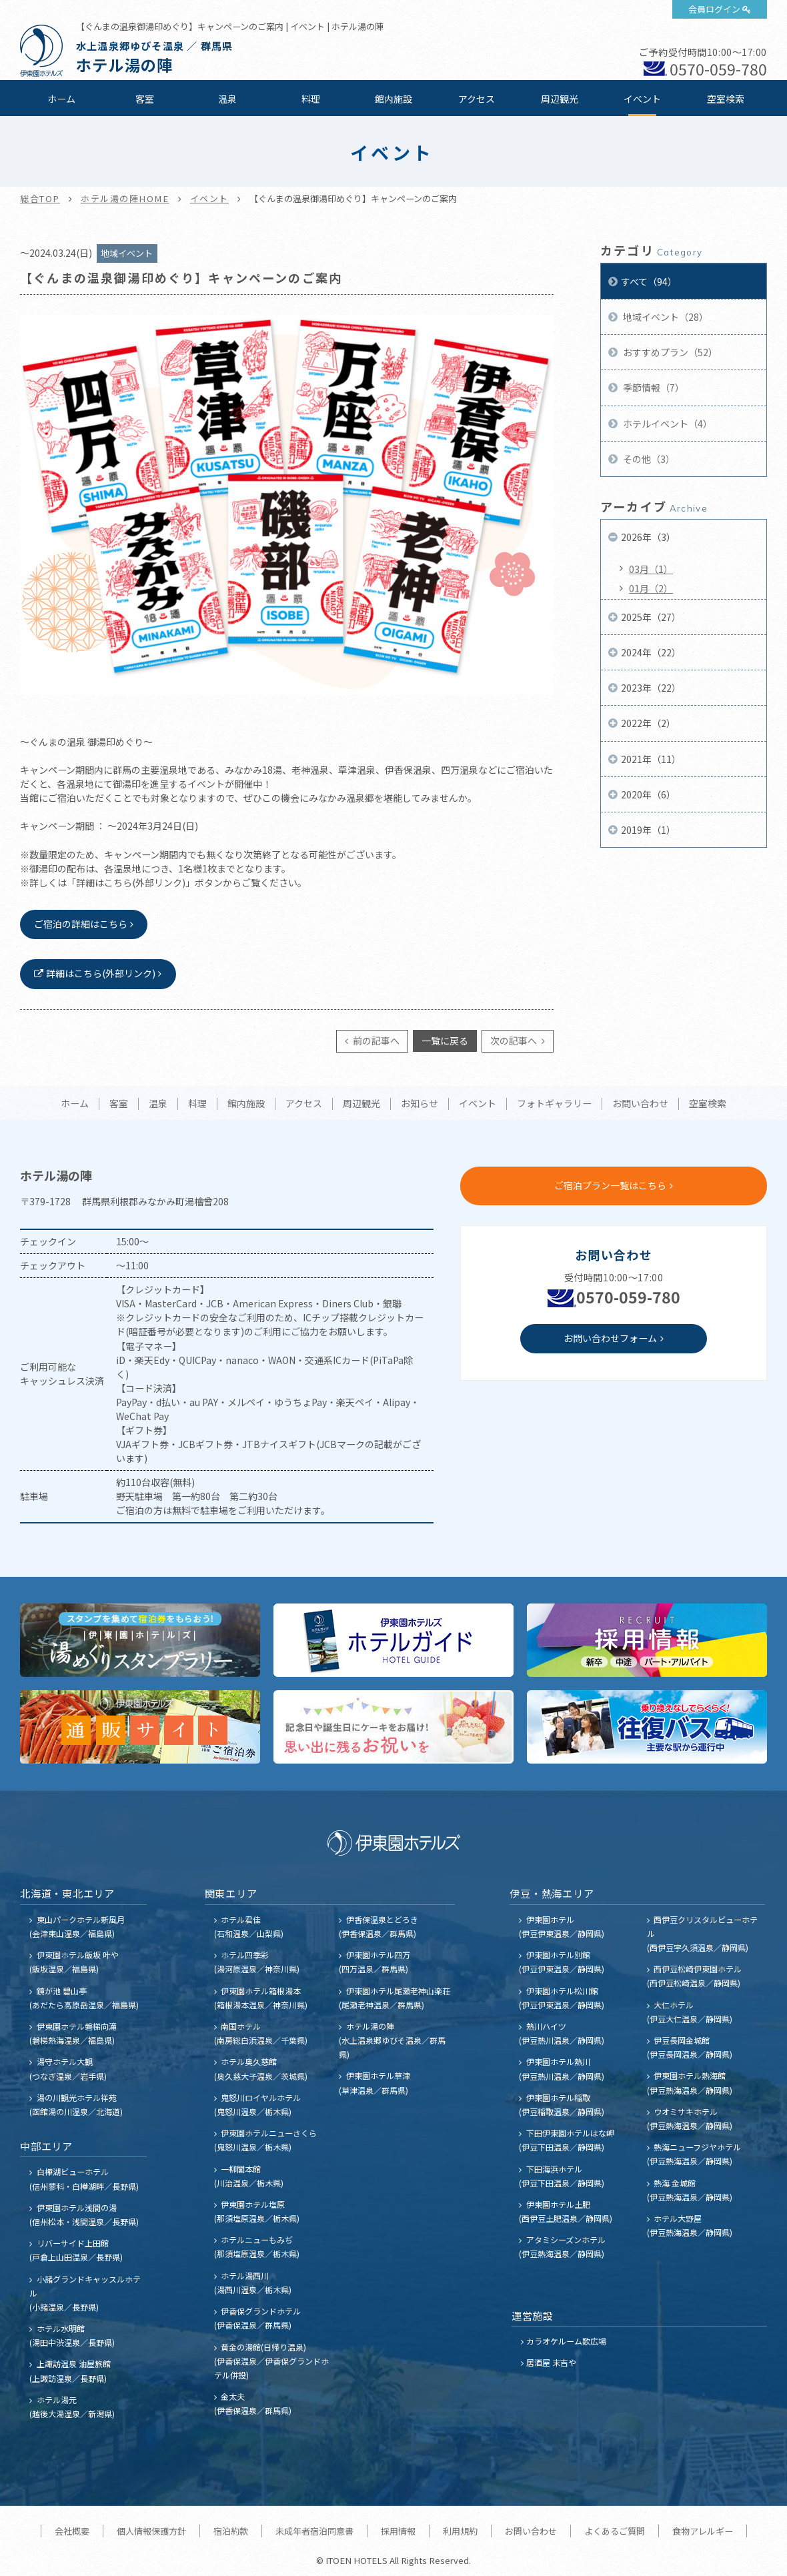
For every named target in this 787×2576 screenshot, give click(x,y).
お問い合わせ (640, 1104)
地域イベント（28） (664, 317)
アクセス (476, 98)
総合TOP (40, 198)
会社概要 (72, 2531)
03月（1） (651, 569)
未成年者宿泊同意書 (314, 2531)
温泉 (227, 98)
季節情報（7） (652, 387)
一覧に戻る (445, 1040)
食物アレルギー (702, 2531)
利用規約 (460, 2531)
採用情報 (398, 2531)
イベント (642, 98)
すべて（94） (649, 281)
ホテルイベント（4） (666, 423)
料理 (310, 98)
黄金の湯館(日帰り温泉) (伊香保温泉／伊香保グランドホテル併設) (271, 2361)
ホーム (61, 98)
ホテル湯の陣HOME (125, 198)
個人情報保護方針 (151, 2531)
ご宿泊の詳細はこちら (80, 923)
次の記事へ (514, 1040)
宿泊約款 (230, 2531)
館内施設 (393, 98)
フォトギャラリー (554, 1104)
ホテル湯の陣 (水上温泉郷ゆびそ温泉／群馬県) (392, 2040)
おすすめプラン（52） (669, 352)
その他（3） (648, 459)
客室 (144, 98)
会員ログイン (714, 9)
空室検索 (725, 98)
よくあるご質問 (614, 2531)
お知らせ (419, 1104)
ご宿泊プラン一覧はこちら (610, 1185)
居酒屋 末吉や (551, 2362)
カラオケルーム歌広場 (566, 2341)
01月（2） (651, 588)
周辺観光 (559, 98)
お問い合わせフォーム (610, 1338)
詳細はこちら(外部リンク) (100, 973)
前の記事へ (375, 1040)
